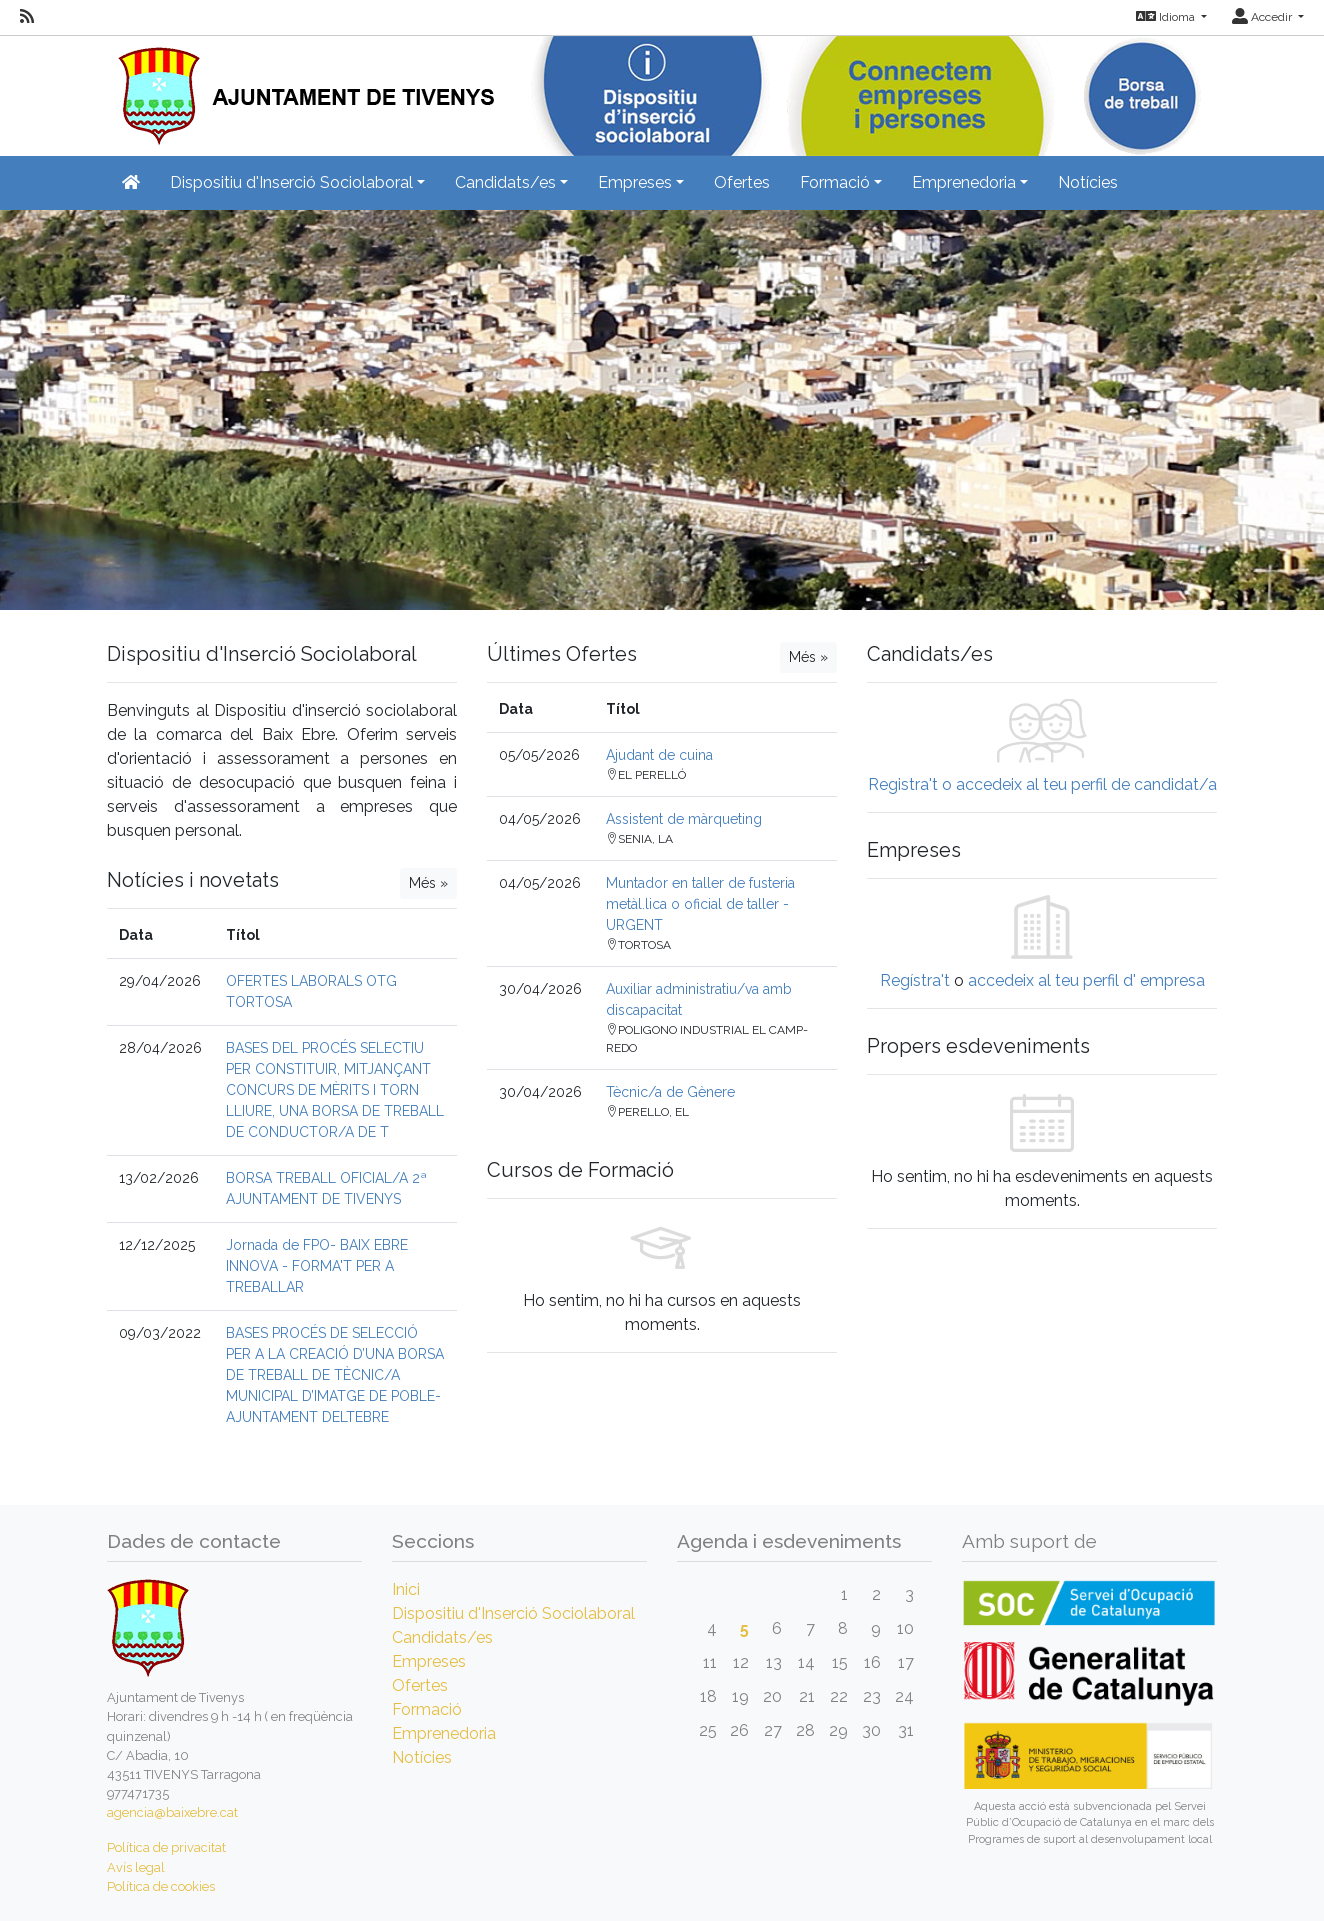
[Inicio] (300, 89)
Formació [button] (835, 182)
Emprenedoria (444, 1733)
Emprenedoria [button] (964, 182)
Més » (428, 883)
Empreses (429, 1661)
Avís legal (136, 1867)
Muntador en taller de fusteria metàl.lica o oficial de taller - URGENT (700, 904)
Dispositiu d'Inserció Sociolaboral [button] (291, 182)
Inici (406, 1589)
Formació (427, 1709)
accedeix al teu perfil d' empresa (1086, 980)
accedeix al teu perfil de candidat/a (1086, 784)
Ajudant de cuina (659, 755)
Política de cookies (161, 1886)
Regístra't (915, 980)
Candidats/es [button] (505, 182)
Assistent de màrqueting (684, 819)
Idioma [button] (1167, 17)
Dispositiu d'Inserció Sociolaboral (513, 1613)
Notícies (1088, 182)
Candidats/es (442, 1637)
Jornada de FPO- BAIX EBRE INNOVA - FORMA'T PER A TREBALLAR (317, 1266)
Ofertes (742, 182)
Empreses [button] (635, 182)
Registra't (903, 784)
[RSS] (27, 17)
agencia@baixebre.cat (172, 1812)
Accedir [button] (1263, 17)
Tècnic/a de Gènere (670, 1092)
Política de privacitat (166, 1847)
